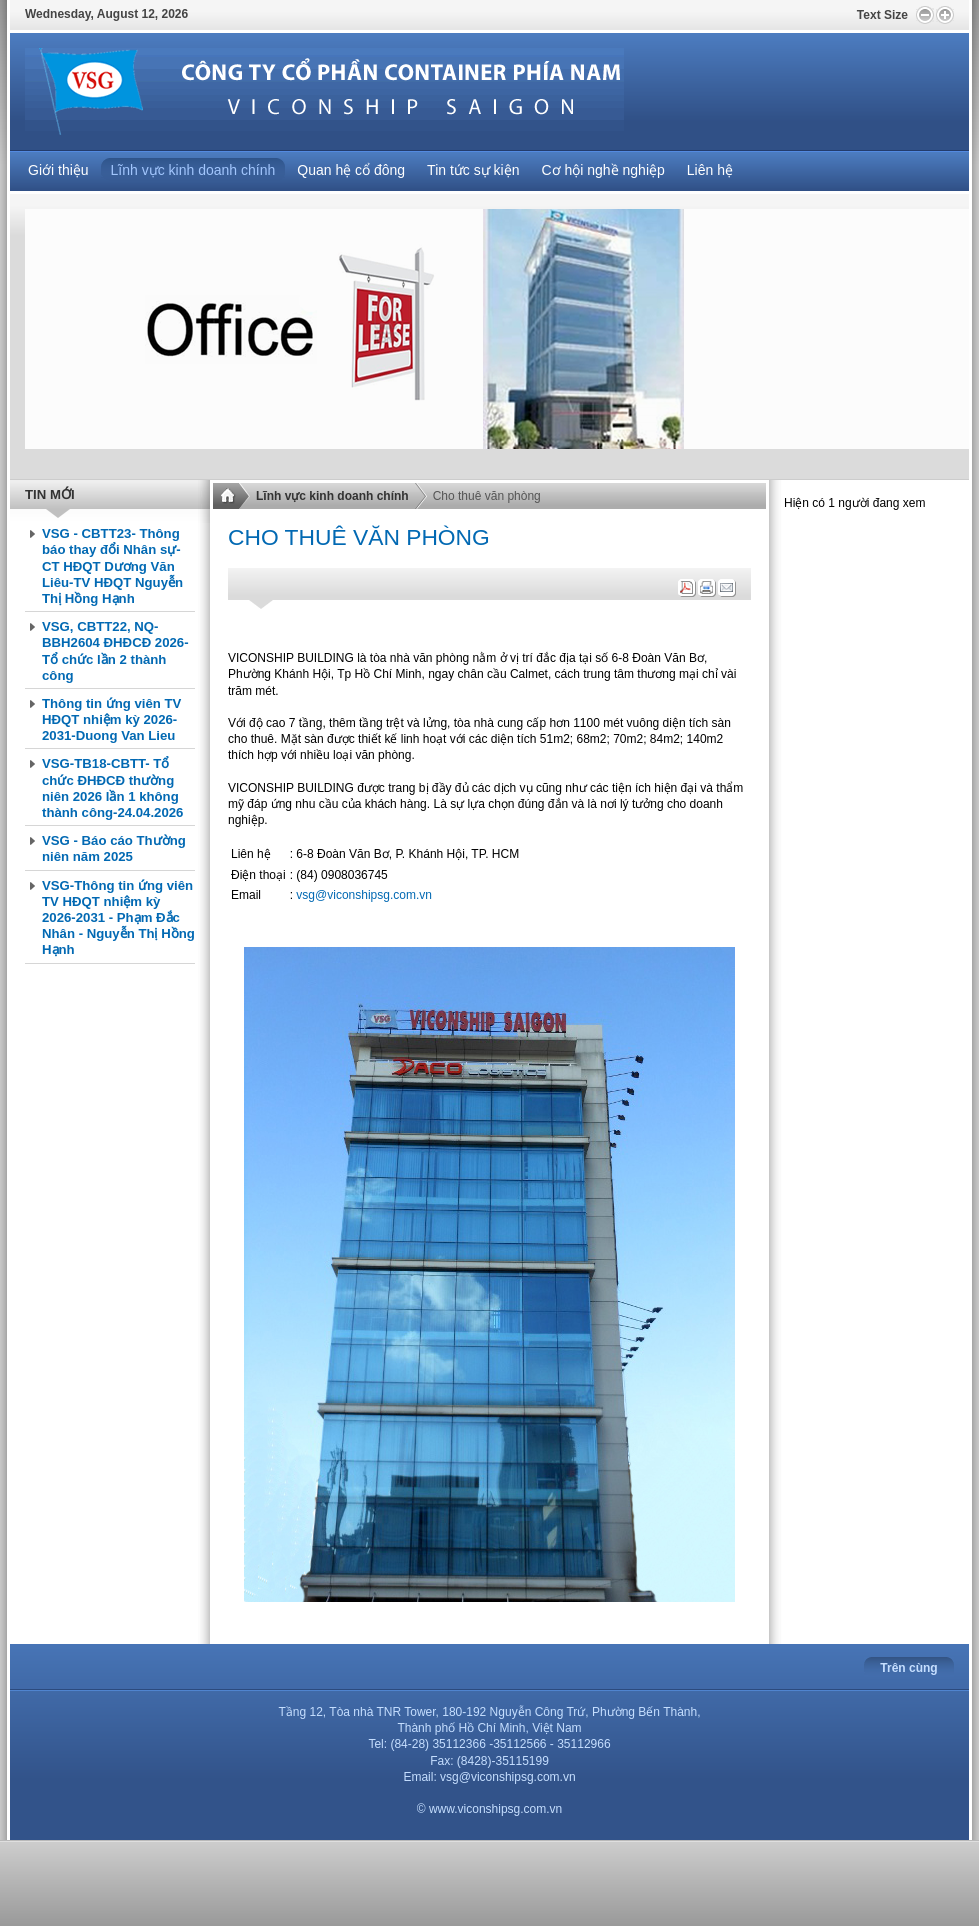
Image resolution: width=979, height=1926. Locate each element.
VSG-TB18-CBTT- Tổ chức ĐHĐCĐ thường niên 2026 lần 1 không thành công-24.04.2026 (112, 788)
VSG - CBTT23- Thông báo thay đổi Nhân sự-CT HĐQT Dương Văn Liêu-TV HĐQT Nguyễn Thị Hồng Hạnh (112, 566)
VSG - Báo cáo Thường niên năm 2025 (114, 848)
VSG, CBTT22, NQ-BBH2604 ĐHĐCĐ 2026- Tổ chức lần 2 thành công (115, 651)
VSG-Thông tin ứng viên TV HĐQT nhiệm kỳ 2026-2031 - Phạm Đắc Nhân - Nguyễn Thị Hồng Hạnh (118, 918)
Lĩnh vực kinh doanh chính (332, 496)
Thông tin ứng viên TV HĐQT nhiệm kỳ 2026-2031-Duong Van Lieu (111, 719)
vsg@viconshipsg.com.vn (364, 895)
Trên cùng (908, 1668)
